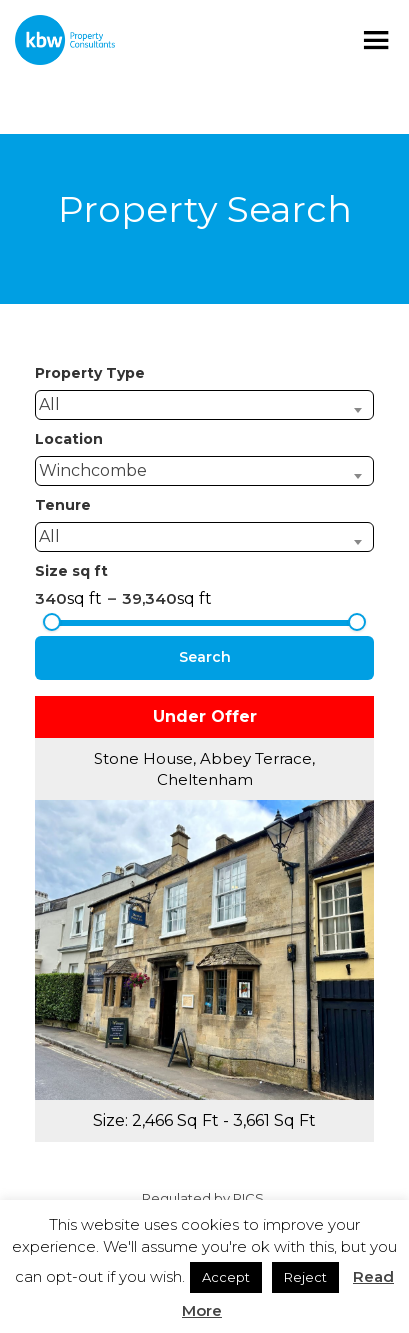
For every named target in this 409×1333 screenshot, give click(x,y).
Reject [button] (305, 1277)
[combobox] (204, 405)
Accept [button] (226, 1277)
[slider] (52, 622)
